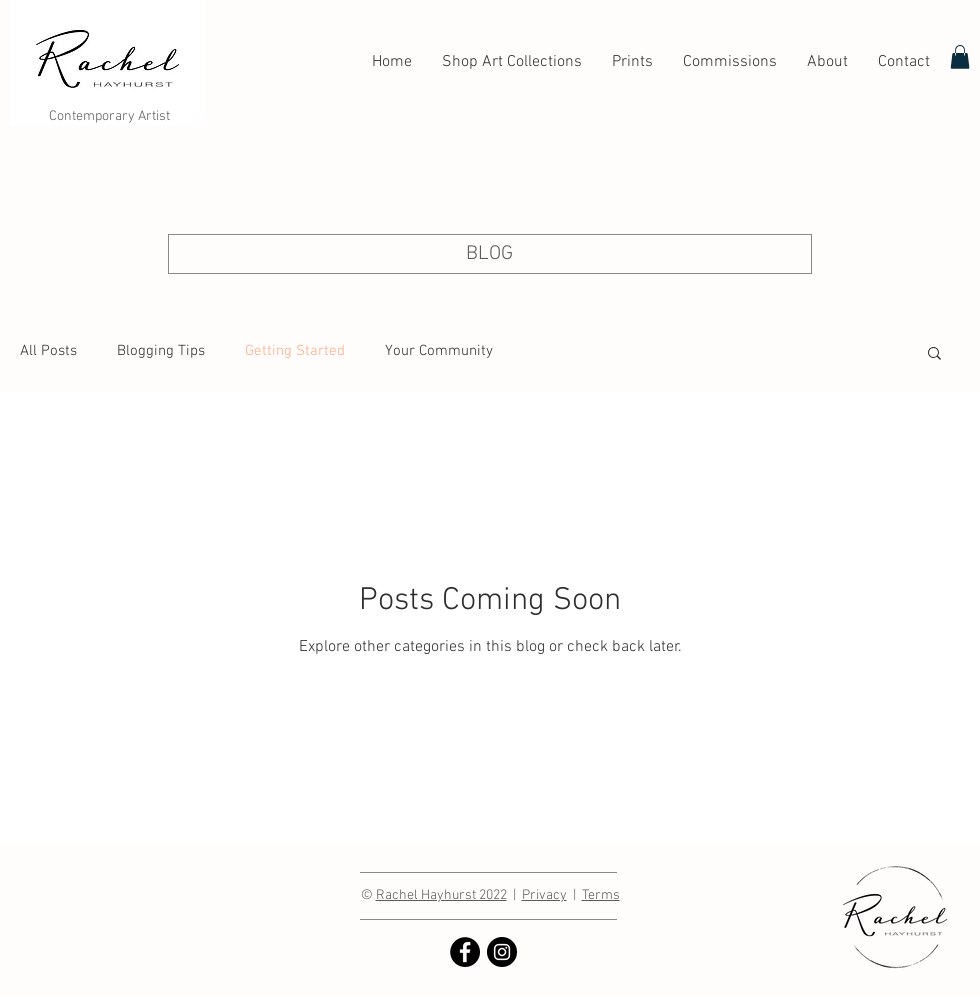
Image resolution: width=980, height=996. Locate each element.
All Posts (48, 351)
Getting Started (295, 351)
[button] (934, 354)
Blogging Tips (161, 351)
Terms (601, 895)
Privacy (544, 895)
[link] (960, 57)
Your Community (439, 351)
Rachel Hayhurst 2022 (441, 895)
